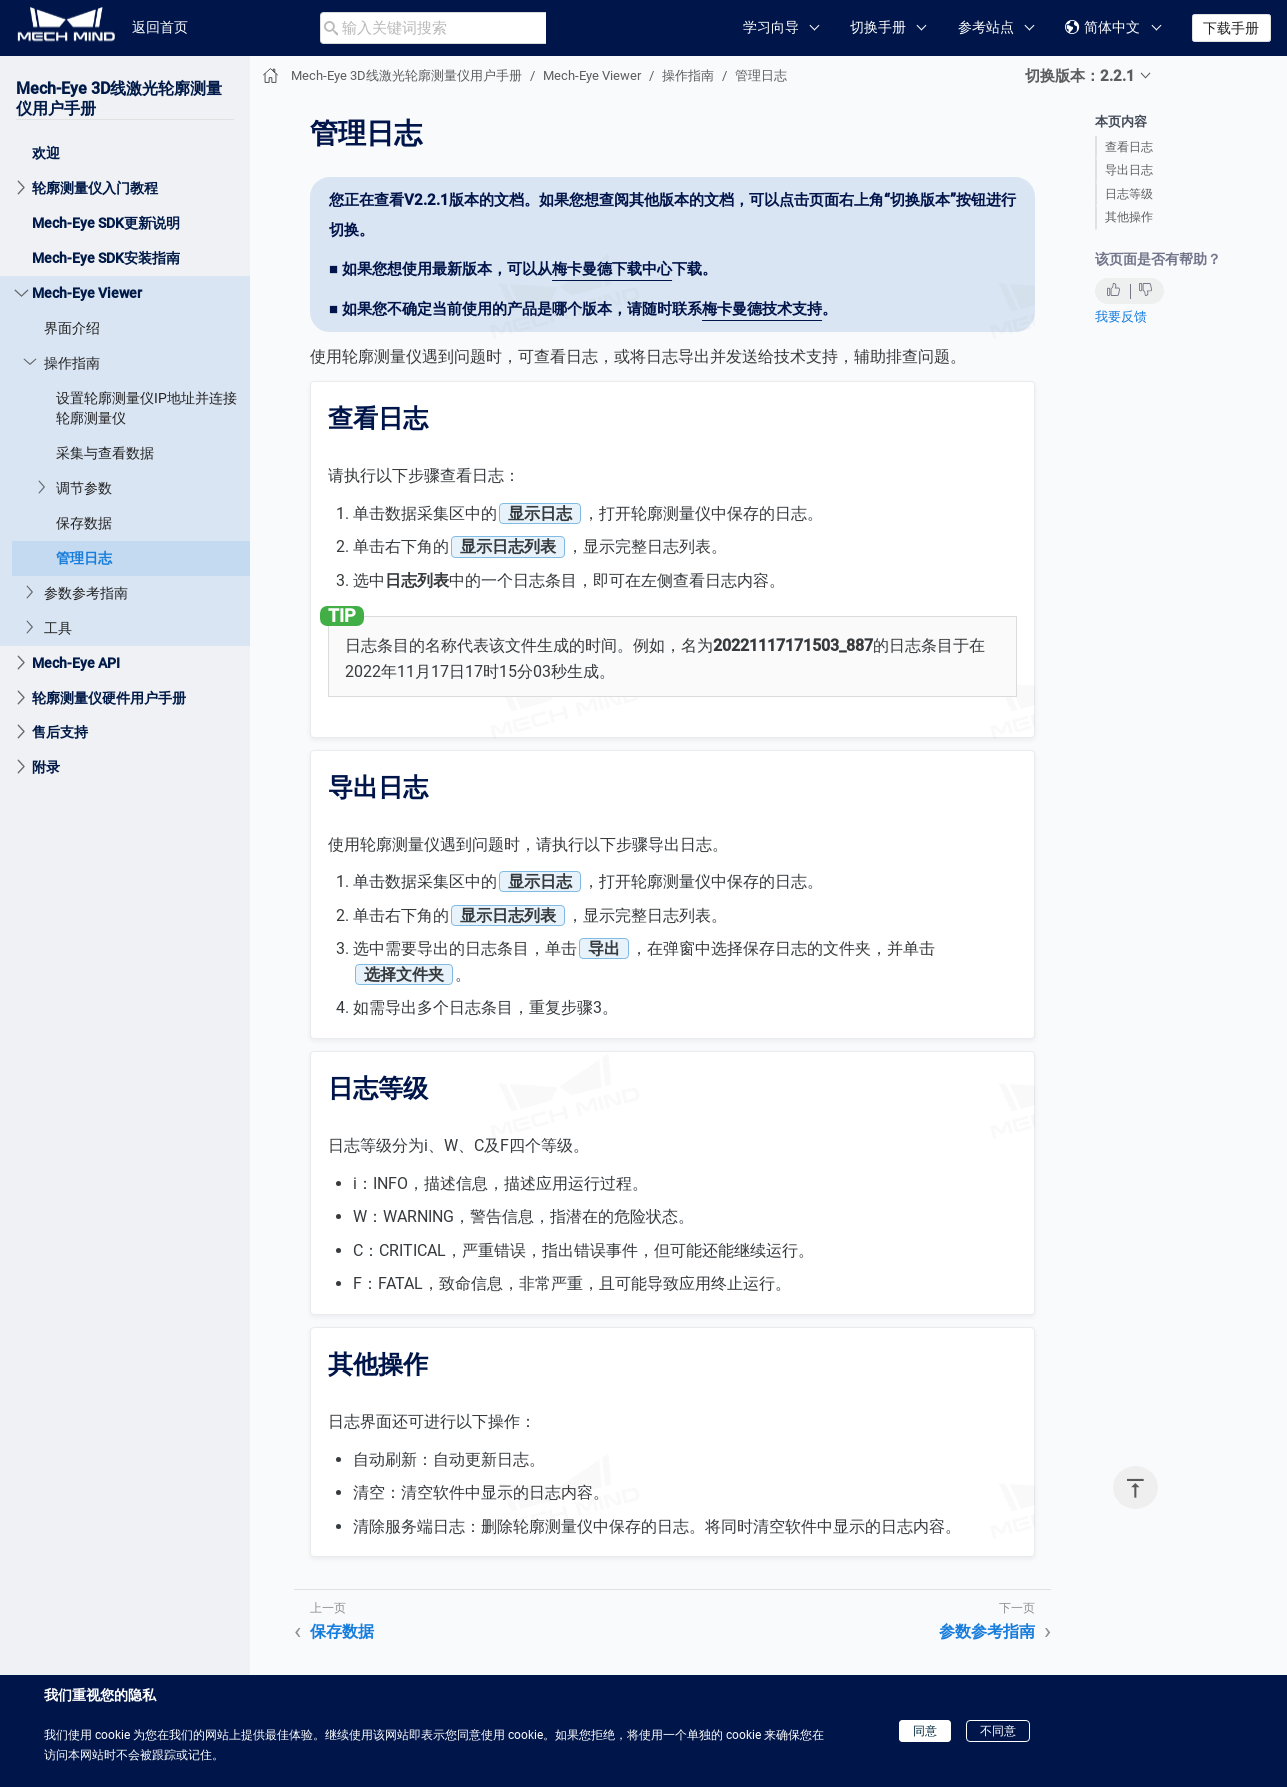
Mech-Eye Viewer (87, 293)
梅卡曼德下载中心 (612, 269)
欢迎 (46, 153)
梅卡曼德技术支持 (762, 309)
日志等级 (1129, 194)
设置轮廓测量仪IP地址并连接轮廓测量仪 (146, 408)
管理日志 (84, 558)
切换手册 (878, 27)
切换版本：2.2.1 (1080, 76)
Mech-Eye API (76, 663)
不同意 (998, 1731)
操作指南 (72, 363)
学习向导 (771, 27)
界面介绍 (72, 328)
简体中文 (1102, 27)
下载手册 (1231, 28)
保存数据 (84, 523)
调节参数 (84, 488)
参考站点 (986, 27)
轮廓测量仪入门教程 (95, 188)
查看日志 (1129, 147)
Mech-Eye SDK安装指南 (106, 258)
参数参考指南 (86, 593)
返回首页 (160, 27)
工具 (58, 628)
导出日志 (1129, 170)
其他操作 (1129, 217)
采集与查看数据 (105, 453)
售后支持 (60, 732)
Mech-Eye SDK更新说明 (106, 223)
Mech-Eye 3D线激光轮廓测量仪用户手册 (406, 75)
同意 (925, 1731)
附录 (46, 767)
